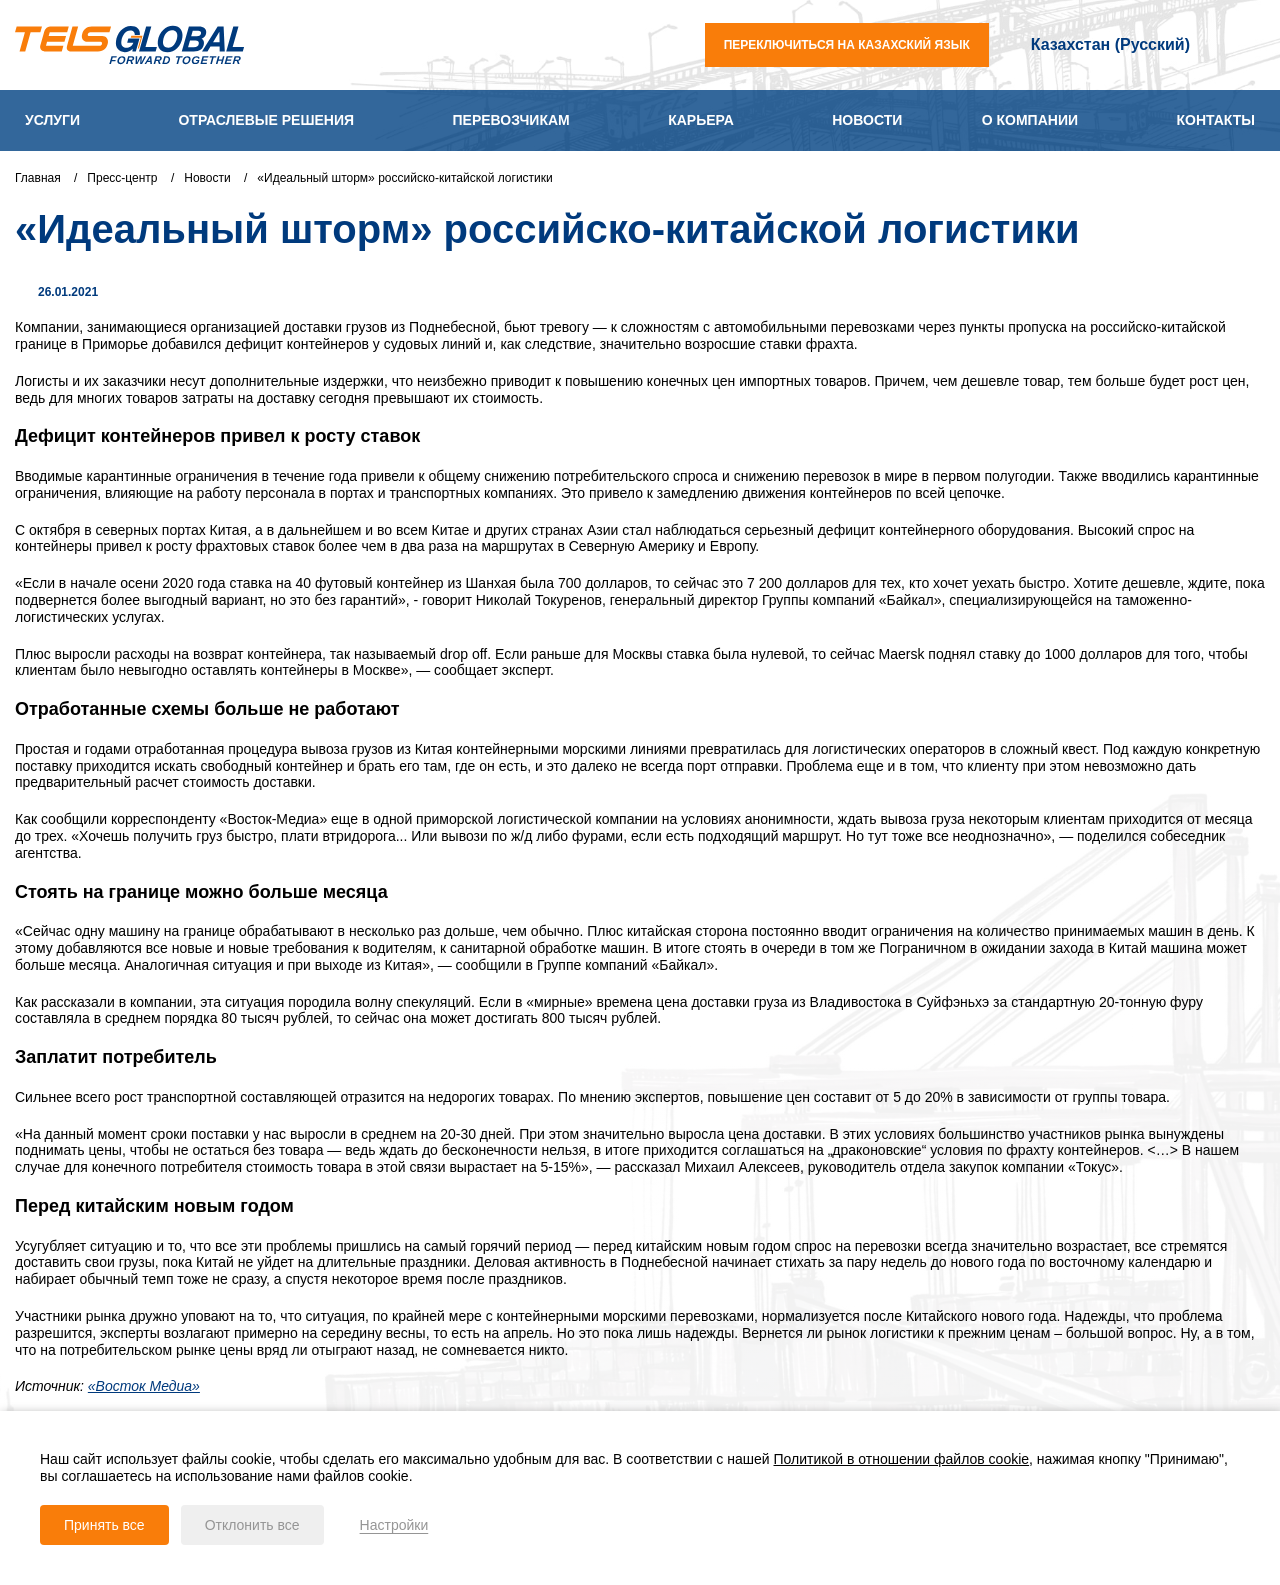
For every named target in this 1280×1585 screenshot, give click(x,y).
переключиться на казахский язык (847, 45)
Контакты (1215, 120)
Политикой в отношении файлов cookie (902, 1459)
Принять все (104, 1525)
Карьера (701, 120)
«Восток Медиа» (144, 1386)
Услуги (52, 120)
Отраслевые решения (266, 120)
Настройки (394, 1525)
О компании (1030, 120)
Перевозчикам (511, 120)
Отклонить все (252, 1525)
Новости (867, 120)
